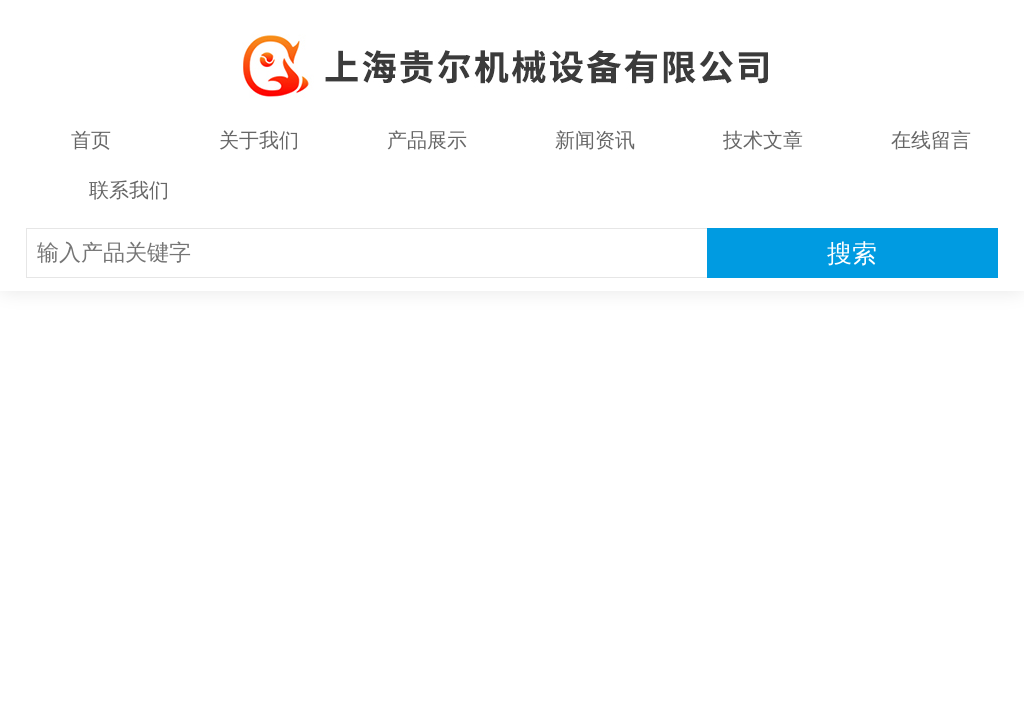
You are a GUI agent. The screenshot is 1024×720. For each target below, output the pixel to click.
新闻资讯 (595, 140)
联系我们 (129, 190)
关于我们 (259, 140)
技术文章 (763, 140)
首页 (91, 140)
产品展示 (427, 140)
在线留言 (931, 140)
